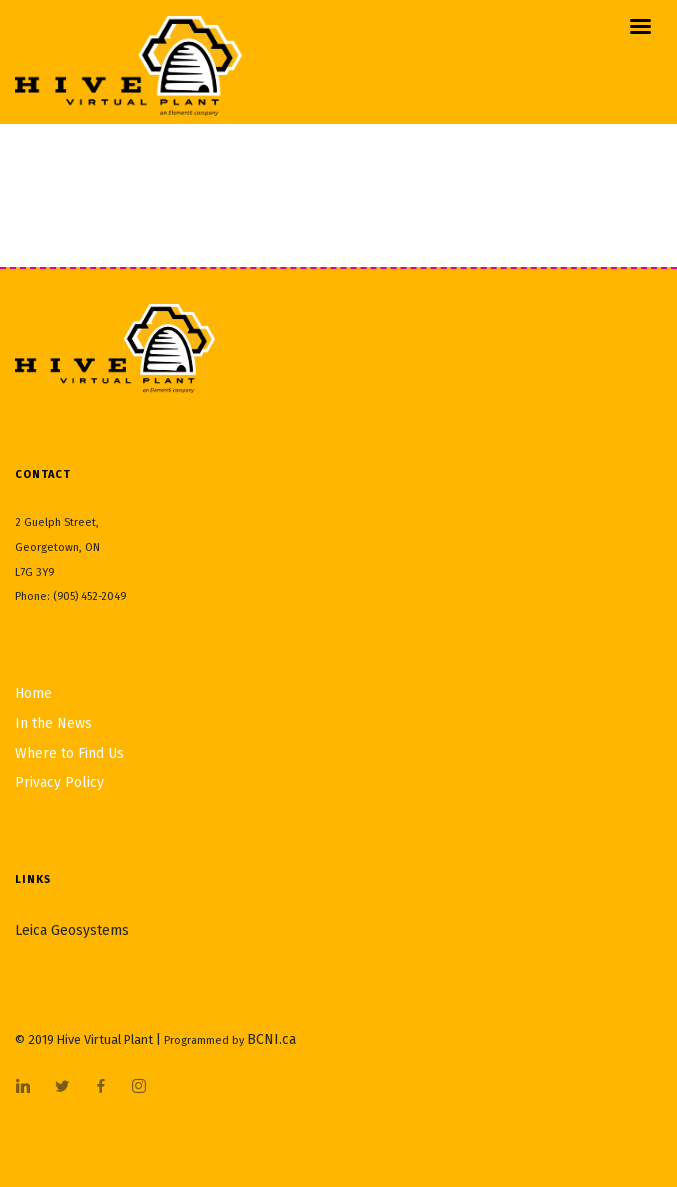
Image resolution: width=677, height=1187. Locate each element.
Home (33, 693)
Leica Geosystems (72, 930)
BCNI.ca (271, 1039)
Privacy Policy (59, 782)
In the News (53, 723)
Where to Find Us (69, 753)
